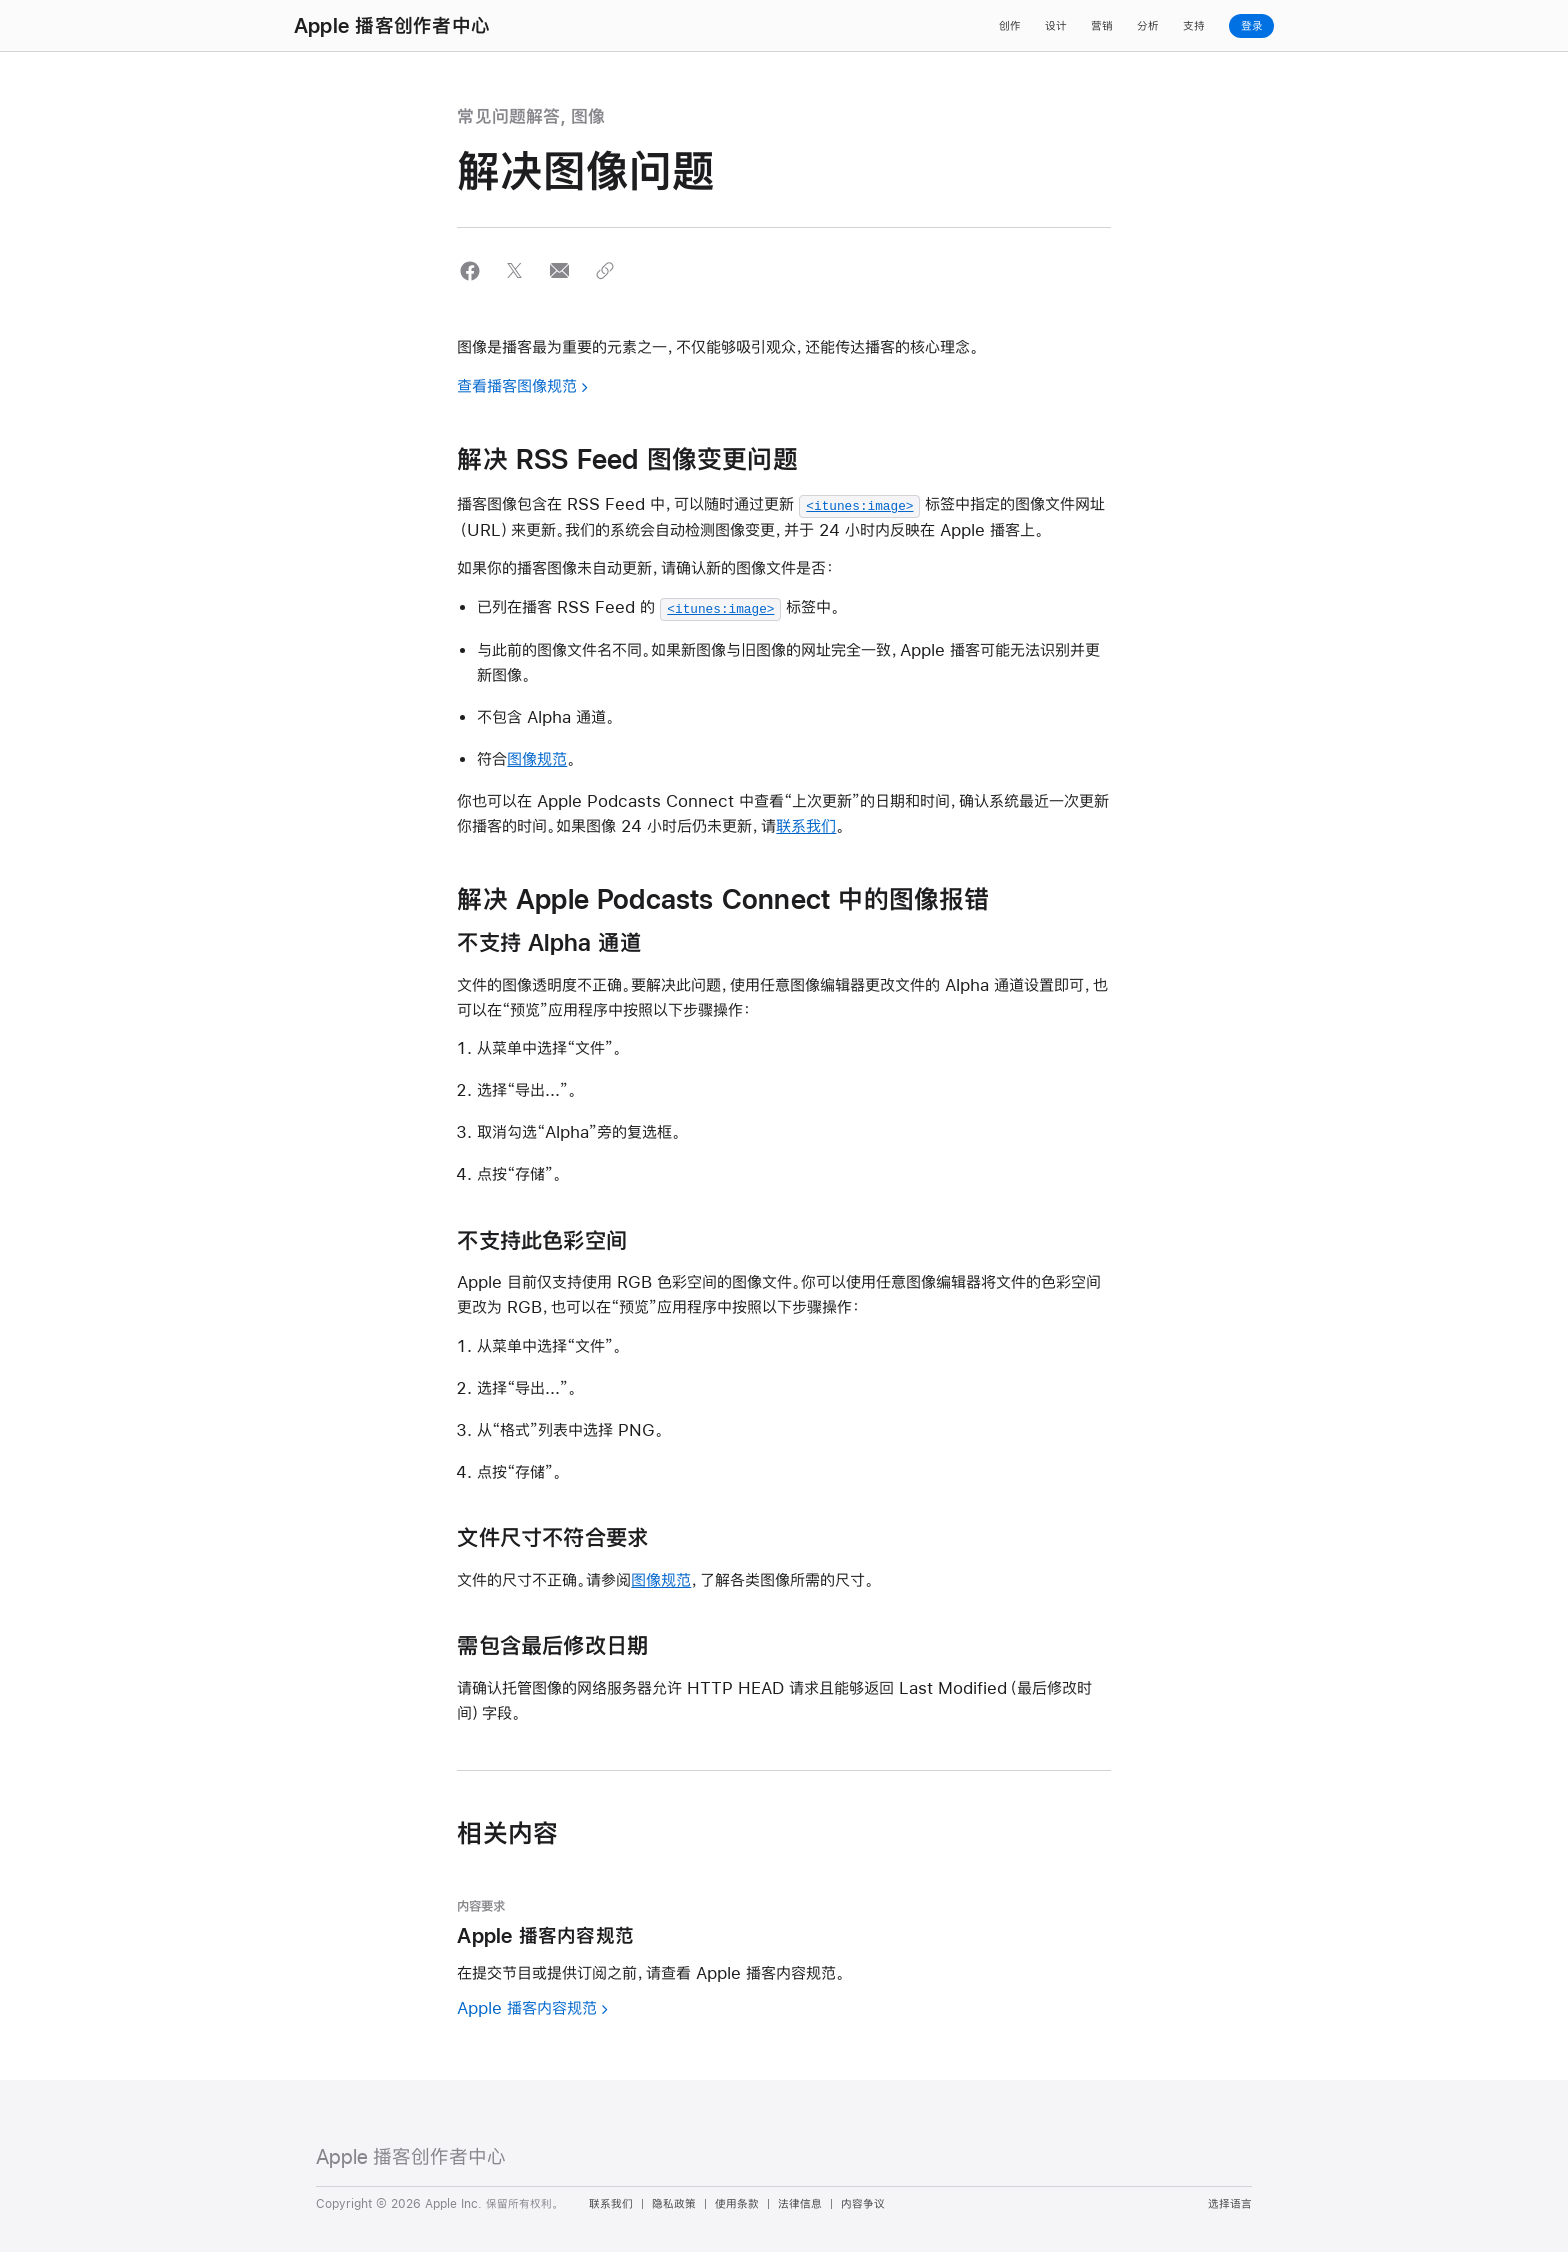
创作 (1010, 26)
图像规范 (537, 756)
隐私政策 (674, 2202)
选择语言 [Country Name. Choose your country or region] (1230, 2202)
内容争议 (863, 2202)
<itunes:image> (859, 505)
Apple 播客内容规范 (527, 2005)
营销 (1102, 26)
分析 (1148, 26)
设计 (1056, 26)
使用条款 (737, 2202)
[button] (469, 270)
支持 (1194, 26)
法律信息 (800, 2202)
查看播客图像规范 (517, 385)
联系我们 (806, 823)
